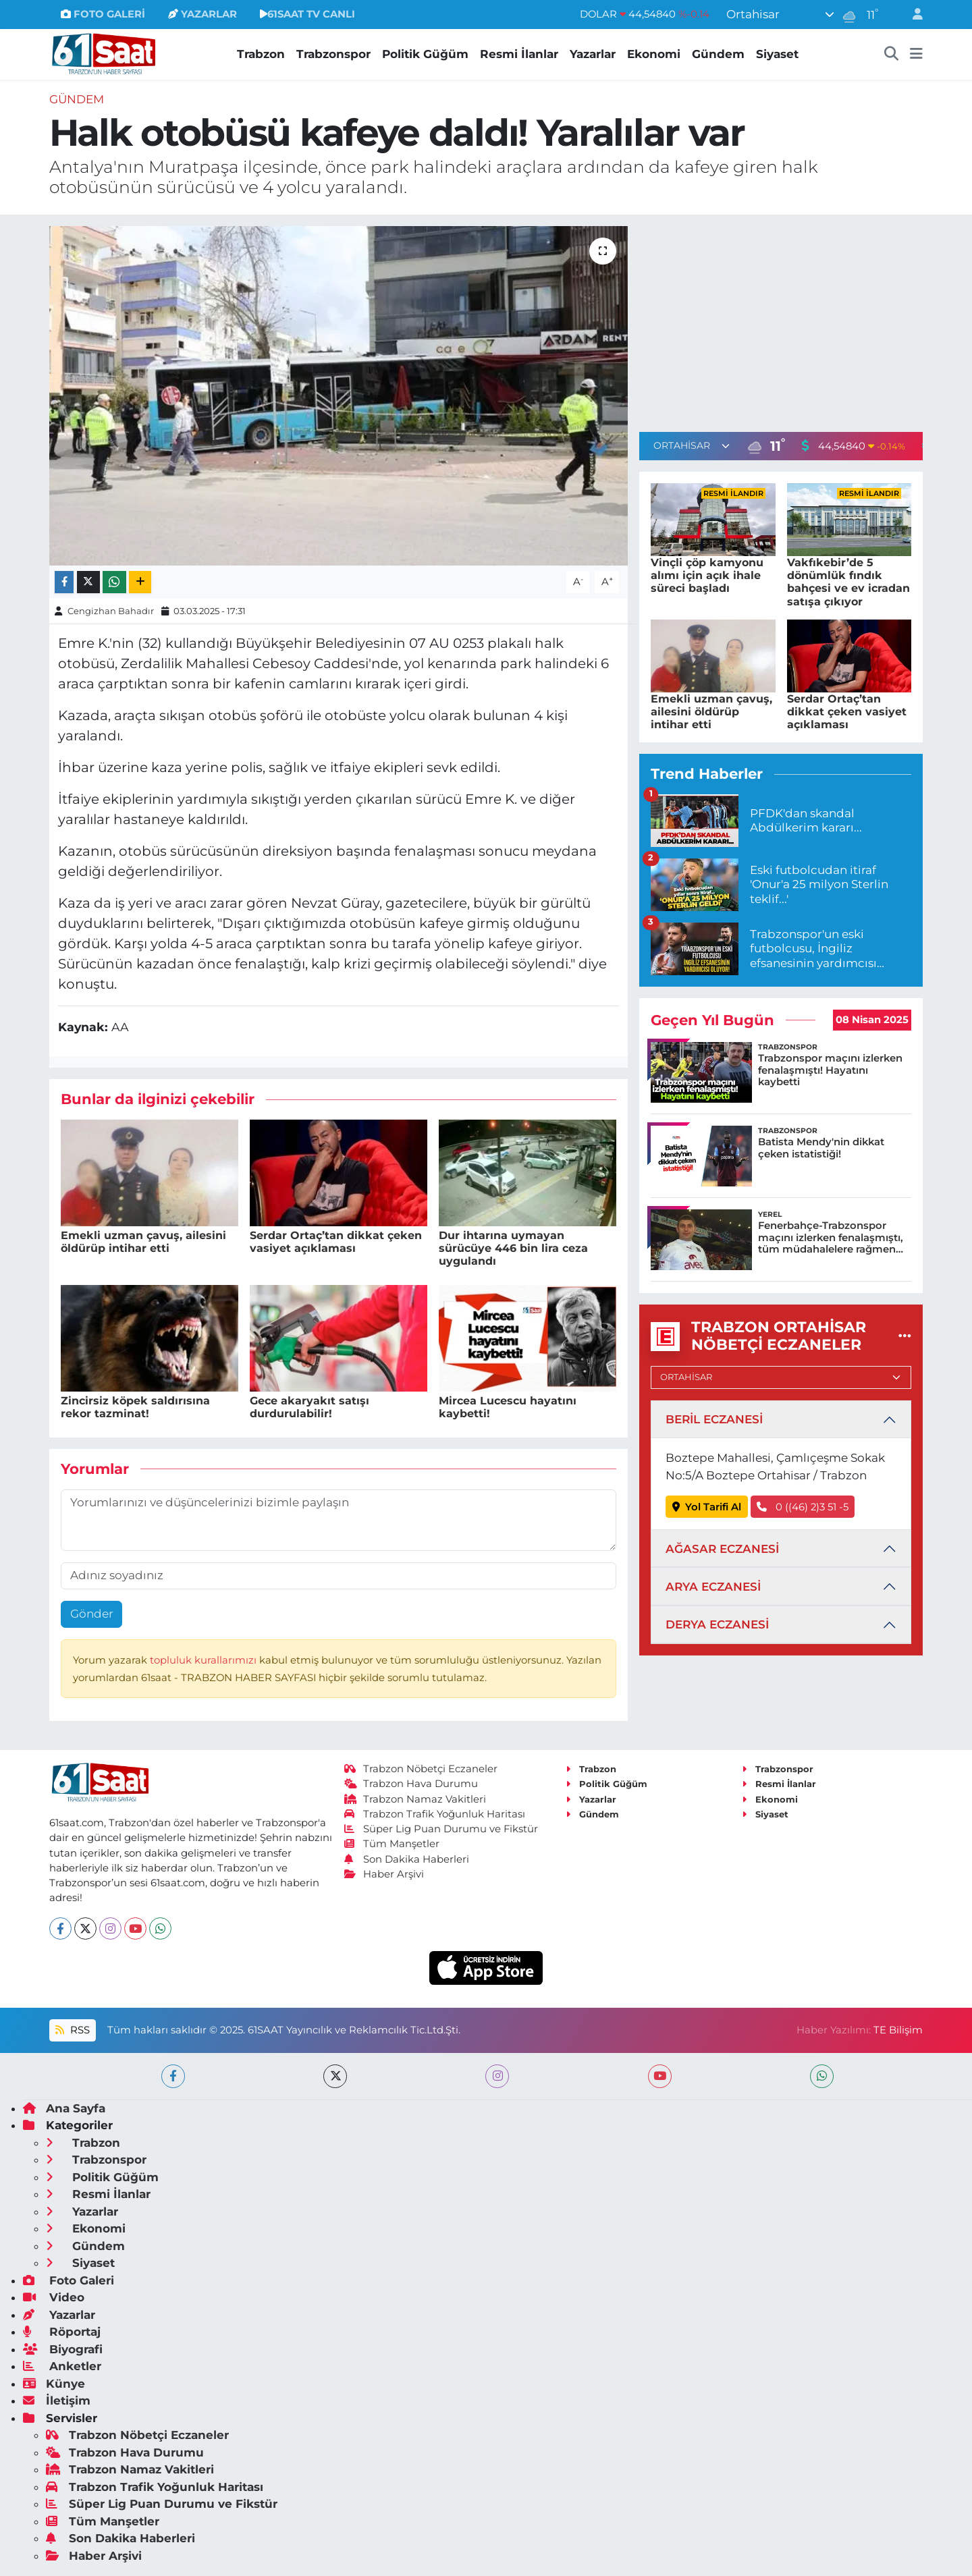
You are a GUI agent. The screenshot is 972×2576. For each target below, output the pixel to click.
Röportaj (62, 2331)
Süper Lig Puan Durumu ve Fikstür (441, 1829)
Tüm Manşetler (392, 1844)
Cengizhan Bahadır (111, 610)
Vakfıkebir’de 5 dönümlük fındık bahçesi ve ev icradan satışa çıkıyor (848, 582)
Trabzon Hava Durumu (411, 1784)
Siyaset (777, 54)
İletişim (56, 2400)
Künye (54, 2383)
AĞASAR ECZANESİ (722, 1549)
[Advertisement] (781, 320)
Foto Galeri (68, 2280)
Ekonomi (653, 54)
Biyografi (63, 2349)
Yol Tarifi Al (707, 1507)
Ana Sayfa (64, 2108)
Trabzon (261, 54)
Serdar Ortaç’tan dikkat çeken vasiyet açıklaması (336, 1242)
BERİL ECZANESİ (714, 1419)
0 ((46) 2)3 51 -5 (802, 1507)
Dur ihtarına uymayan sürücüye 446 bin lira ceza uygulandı (513, 1248)
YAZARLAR (202, 14)
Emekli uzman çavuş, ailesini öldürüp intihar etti (143, 1242)
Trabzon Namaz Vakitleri (415, 1799)
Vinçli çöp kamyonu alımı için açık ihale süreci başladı (707, 575)
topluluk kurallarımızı (204, 1660)
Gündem (718, 54)
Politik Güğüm (425, 54)
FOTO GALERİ (103, 14)
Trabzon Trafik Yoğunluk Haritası (435, 1814)
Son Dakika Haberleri (407, 1859)
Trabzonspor (333, 54)
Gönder (91, 1613)
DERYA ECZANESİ (717, 1624)
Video (53, 2297)
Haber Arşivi (384, 1874)
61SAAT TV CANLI (307, 14)
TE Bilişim (898, 2030)
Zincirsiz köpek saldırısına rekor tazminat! (135, 1407)
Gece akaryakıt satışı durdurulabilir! (309, 1407)
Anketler (62, 2366)
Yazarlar (593, 54)
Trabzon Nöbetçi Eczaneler (421, 1769)
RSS (72, 2030)
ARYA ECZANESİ (713, 1586)
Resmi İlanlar (519, 54)
